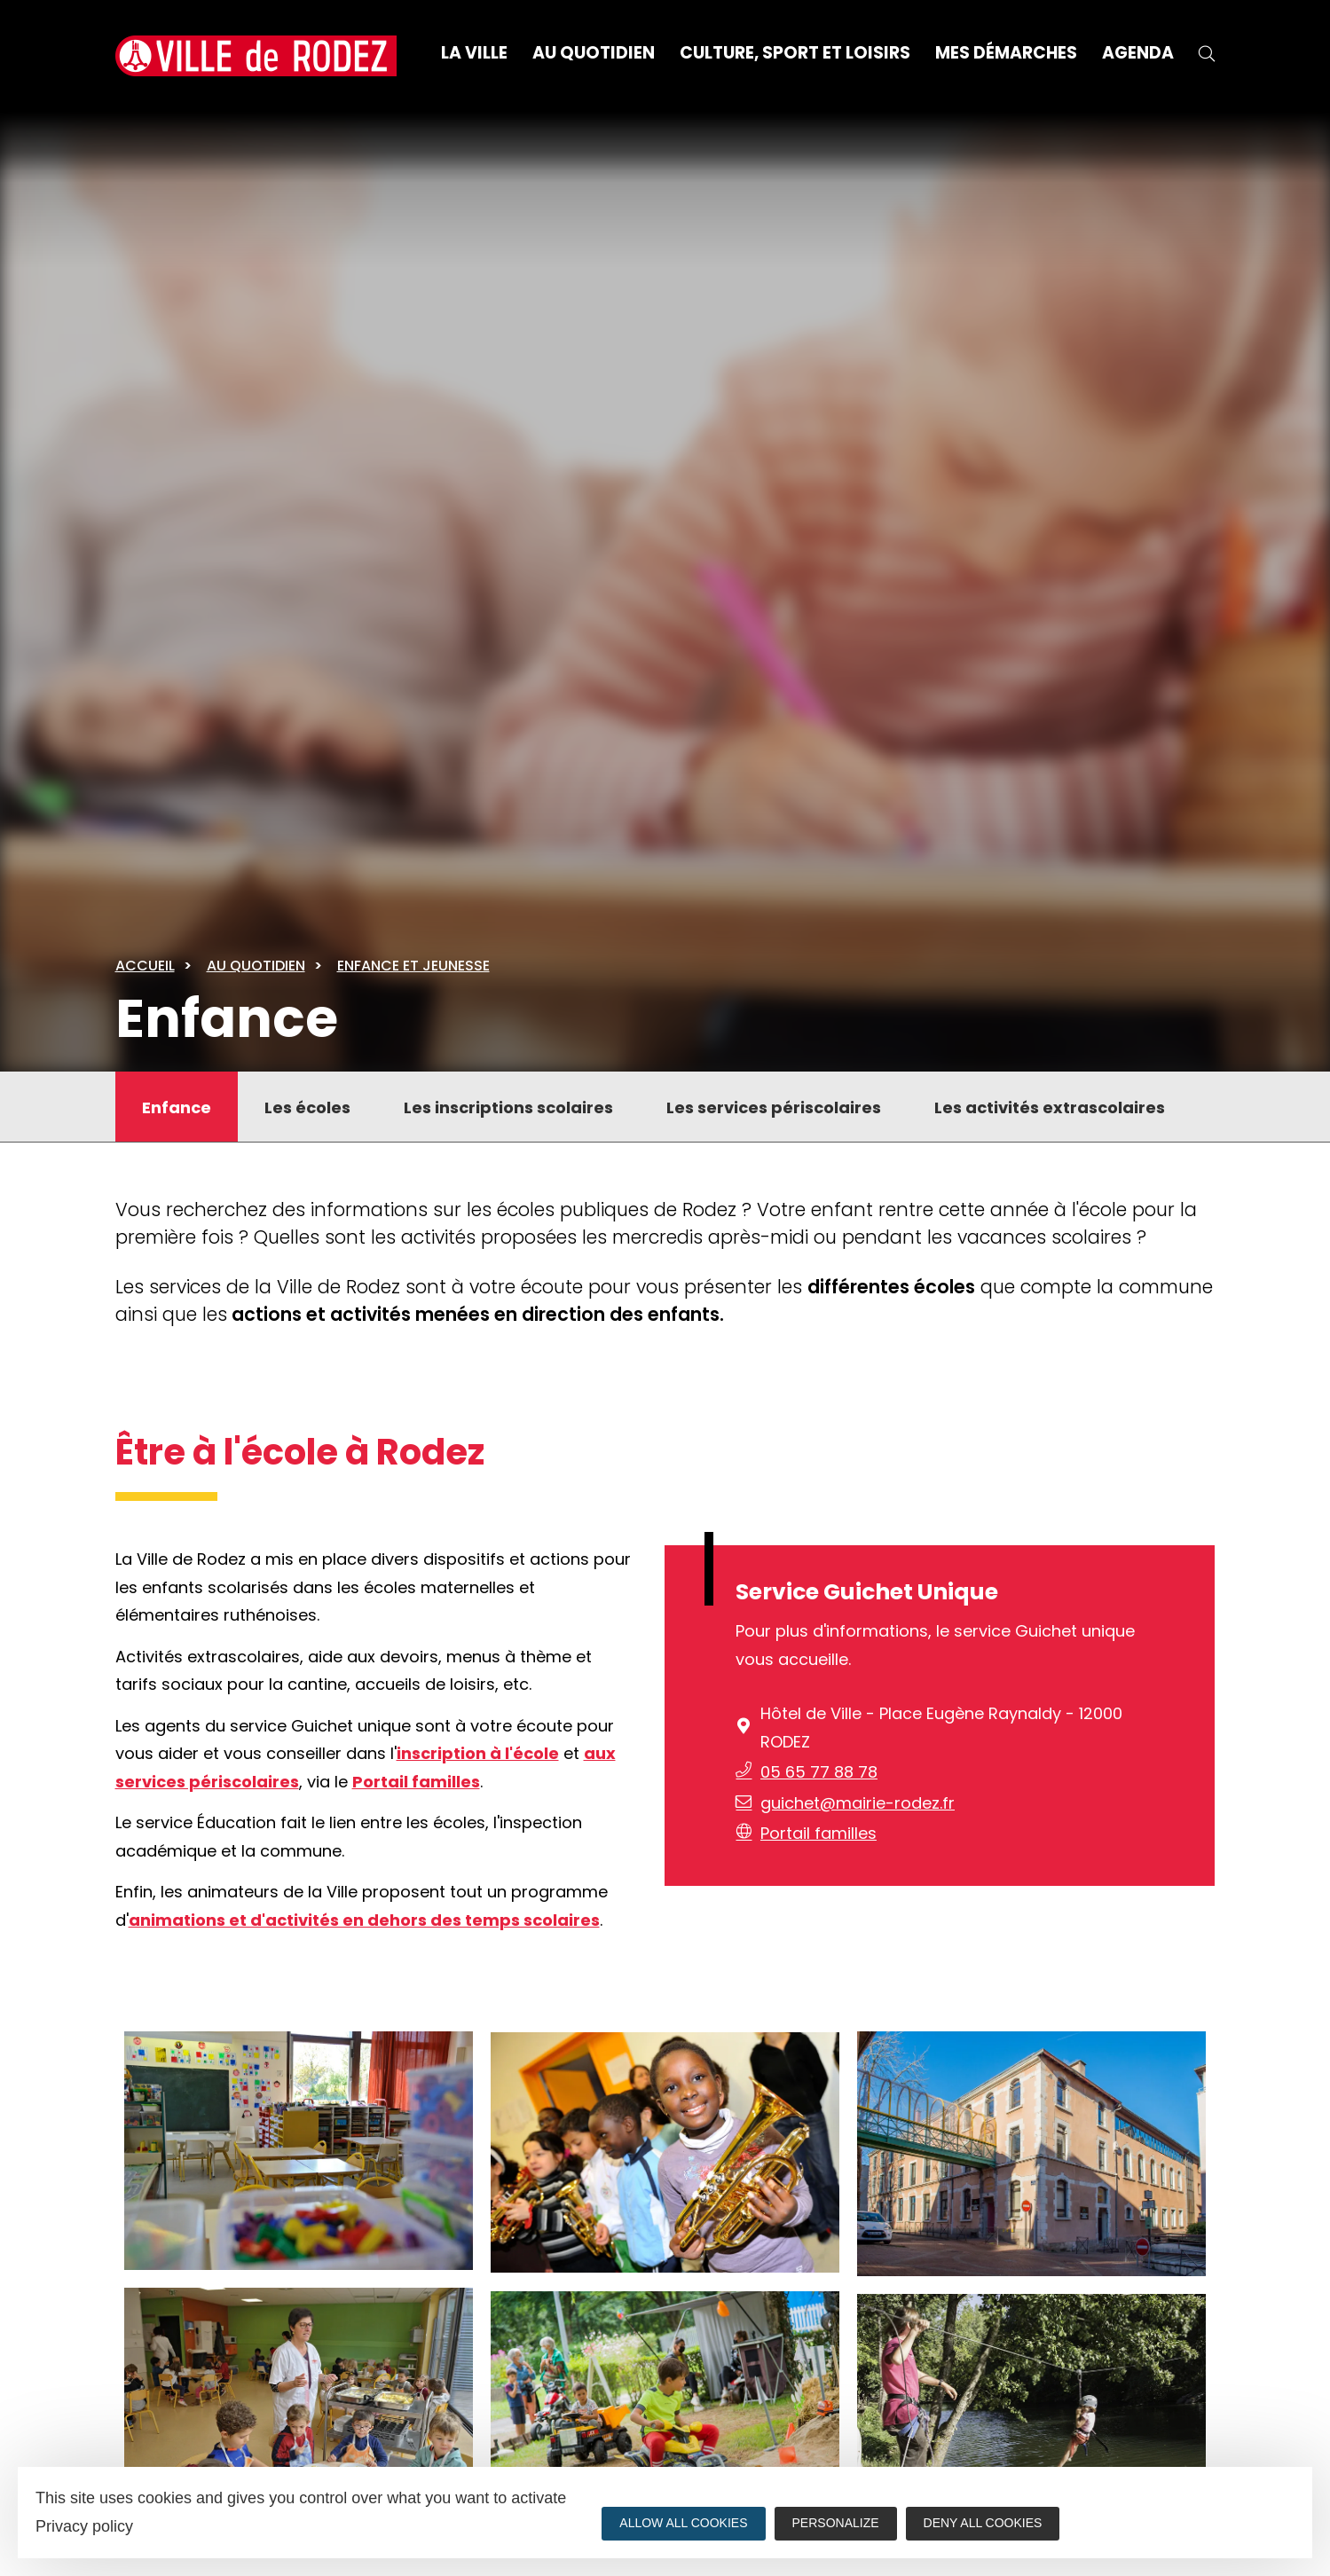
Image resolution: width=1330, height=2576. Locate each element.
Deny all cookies (983, 2523)
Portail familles (416, 1782)
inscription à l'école (478, 1753)
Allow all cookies (683, 2523)
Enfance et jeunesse (413, 965)
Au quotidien (256, 965)
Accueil (145, 965)
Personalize (835, 2523)
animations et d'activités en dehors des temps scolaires (364, 1920)
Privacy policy (84, 2526)
